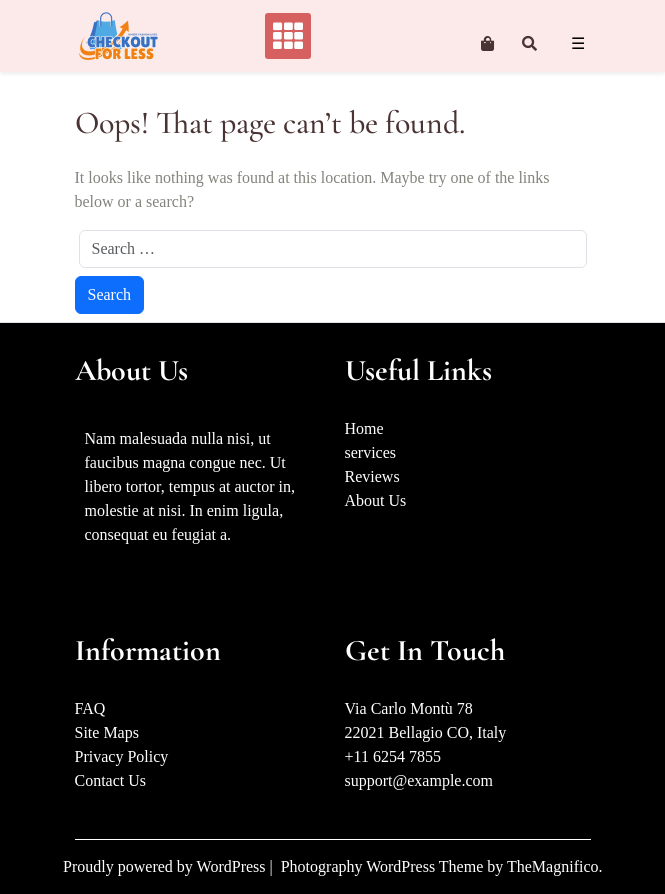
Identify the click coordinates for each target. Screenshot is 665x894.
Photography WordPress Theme (384, 866)
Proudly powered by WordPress (166, 866)
